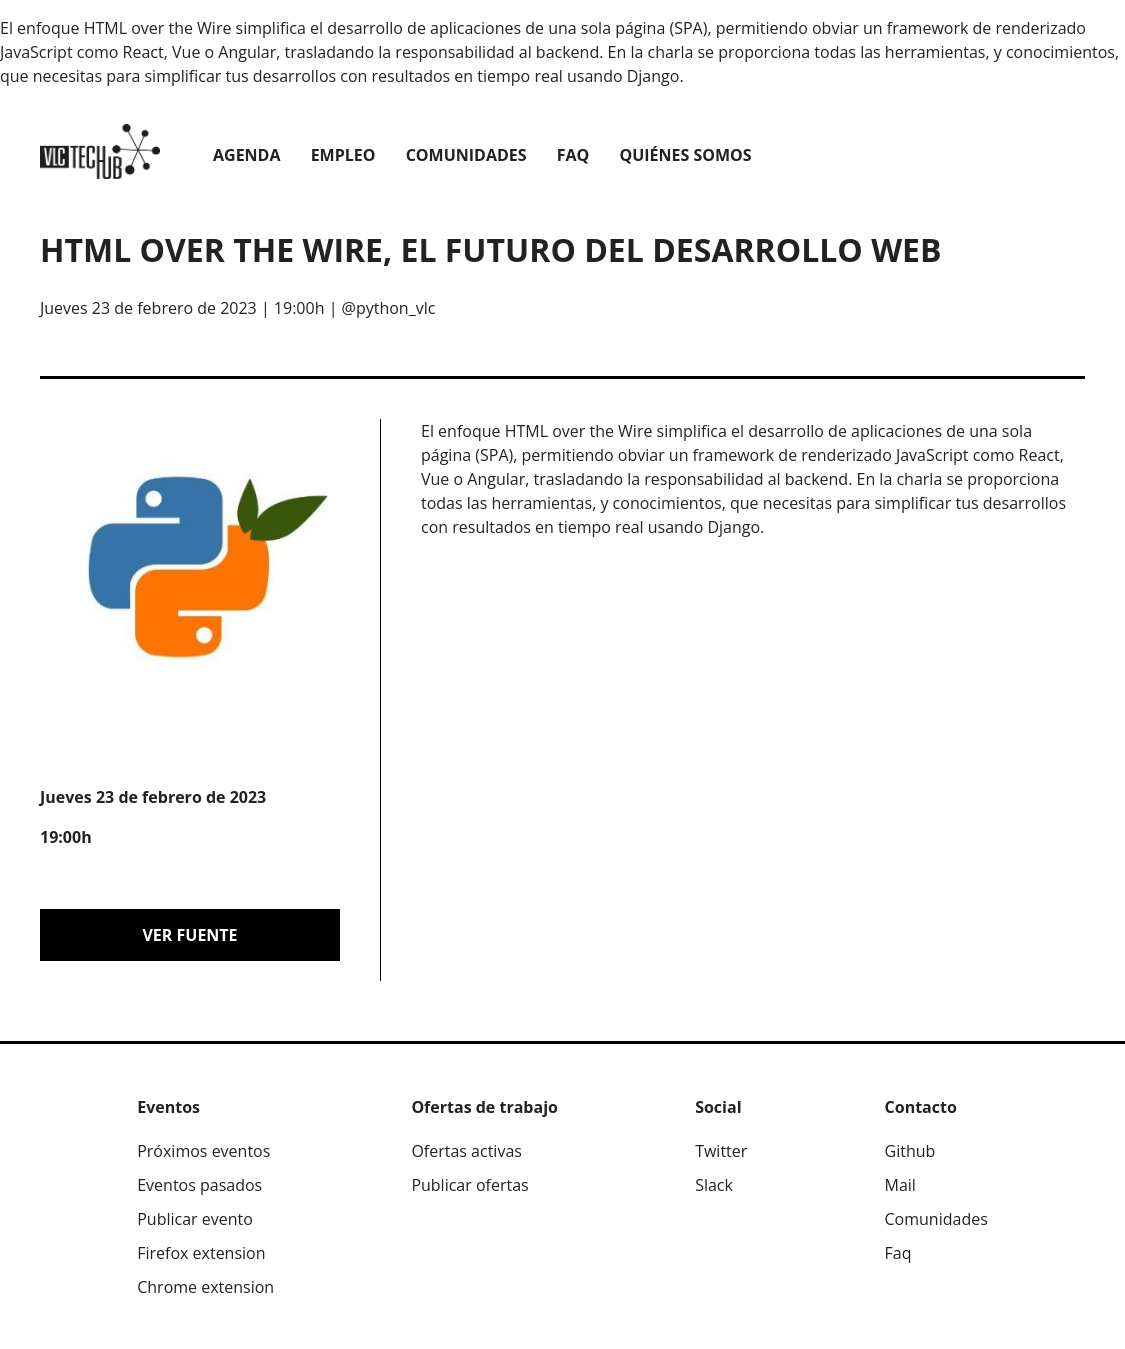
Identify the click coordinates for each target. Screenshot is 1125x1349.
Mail (900, 1185)
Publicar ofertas (469, 1185)
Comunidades (466, 155)
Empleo (343, 155)
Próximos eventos (203, 1151)
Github (910, 1151)
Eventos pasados (199, 1185)
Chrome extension (205, 1287)
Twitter (721, 1151)
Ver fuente (189, 935)
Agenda (246, 155)
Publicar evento (195, 1219)
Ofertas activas (466, 1151)
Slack (714, 1185)
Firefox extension (201, 1253)
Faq (573, 155)
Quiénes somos (685, 155)
